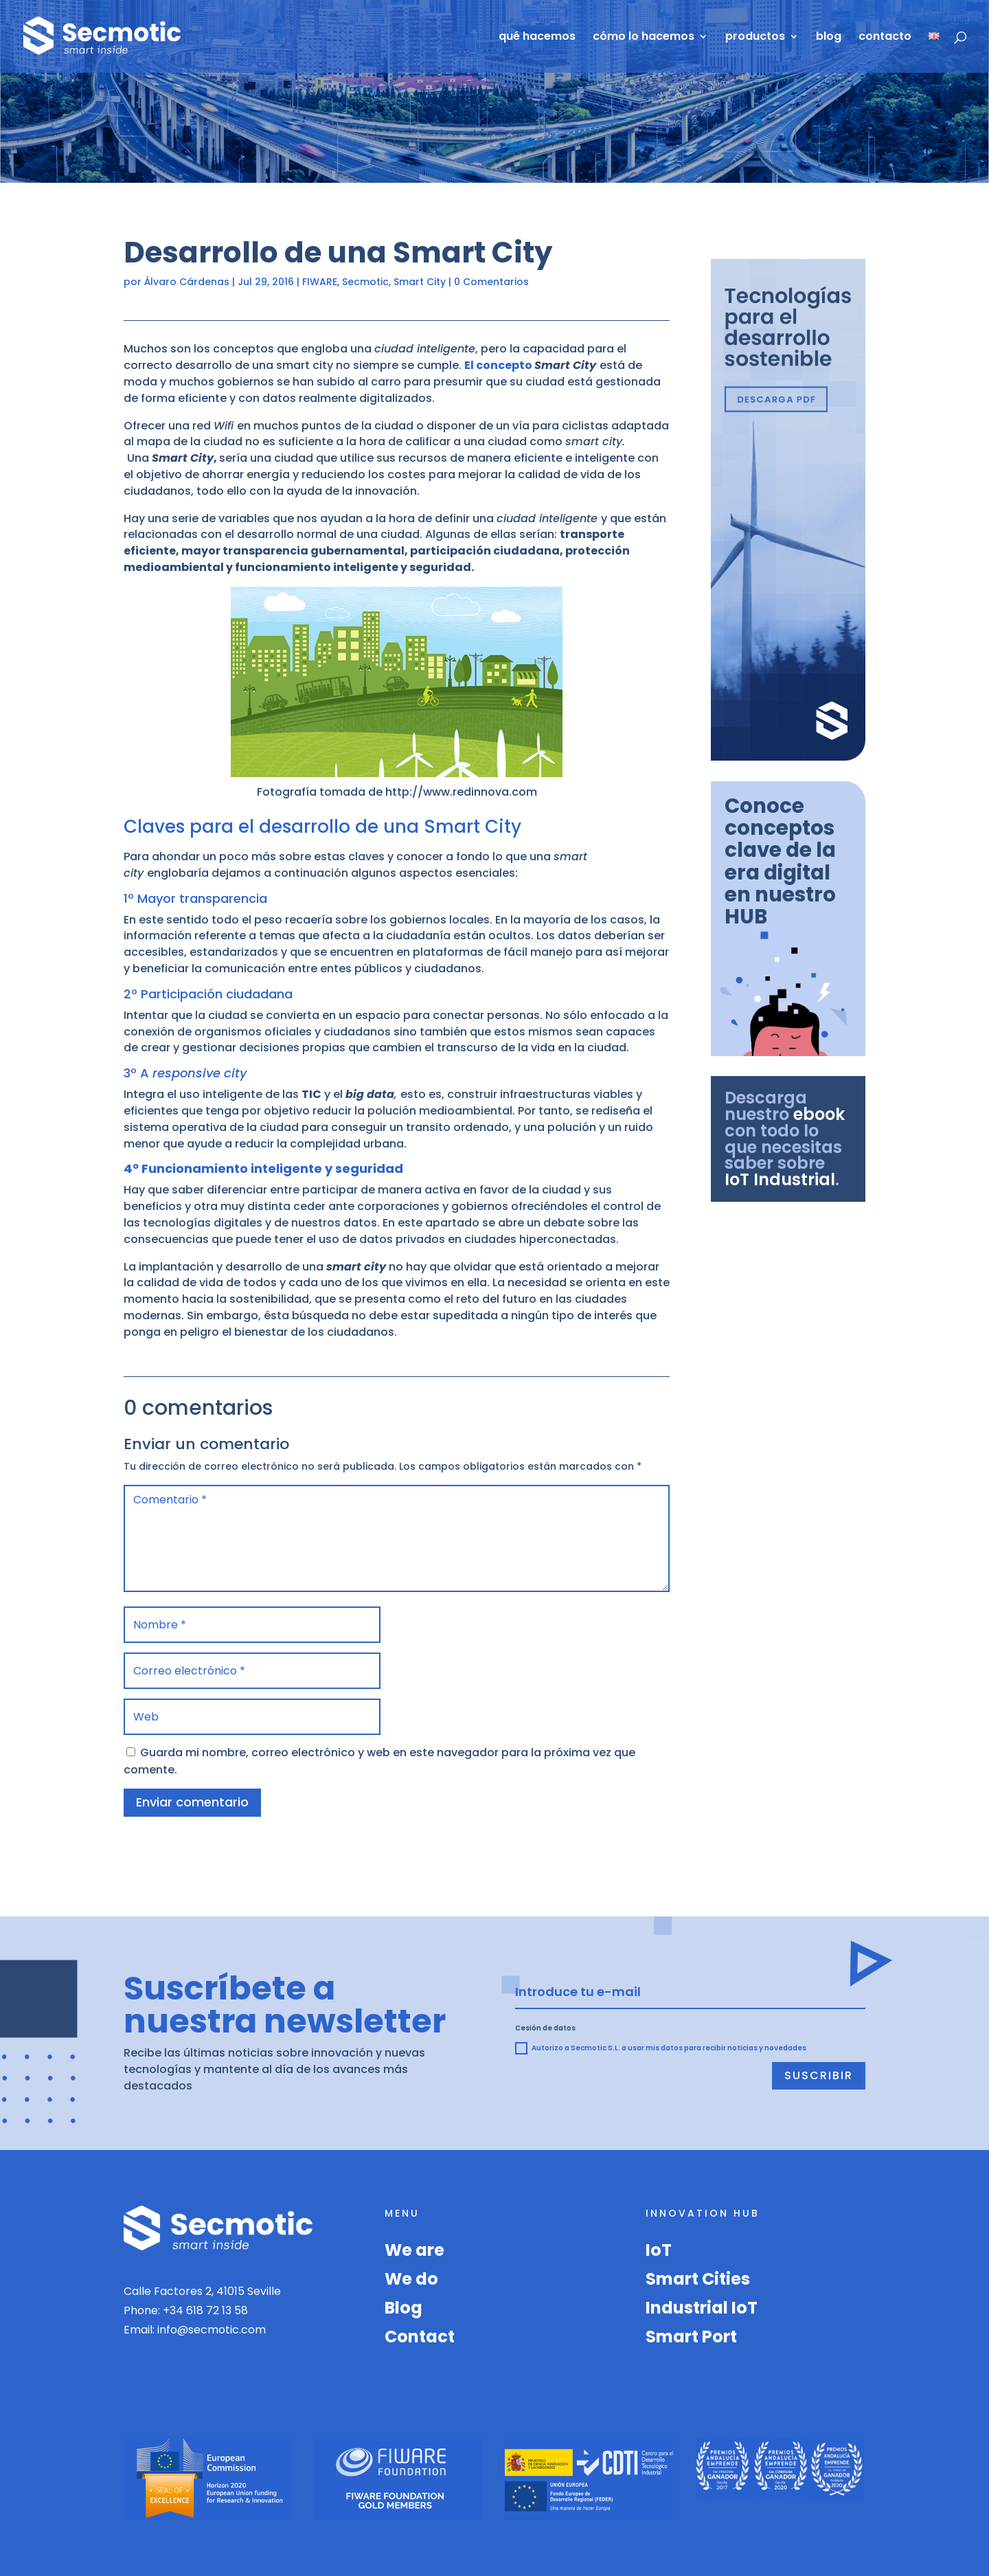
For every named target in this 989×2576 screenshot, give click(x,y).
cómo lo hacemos (643, 38)
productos (755, 38)
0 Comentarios (491, 282)
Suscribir (818, 2075)
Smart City (420, 282)
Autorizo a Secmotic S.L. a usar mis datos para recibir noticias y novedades (660, 2048)
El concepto (499, 365)
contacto (885, 38)
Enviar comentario (192, 1802)
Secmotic (365, 282)
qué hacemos (537, 38)
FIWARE (319, 282)
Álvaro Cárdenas (186, 282)
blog (828, 38)
